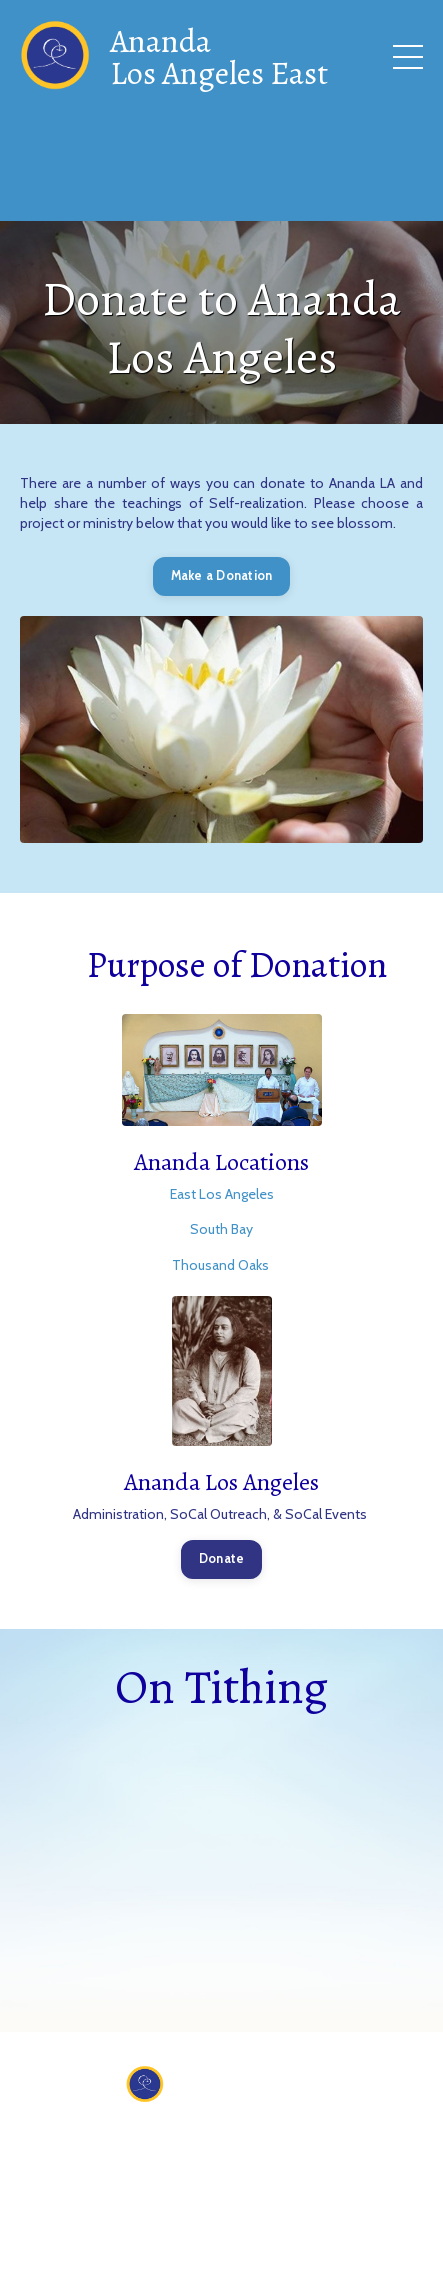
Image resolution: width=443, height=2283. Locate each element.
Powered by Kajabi (222, 2253)
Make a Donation (222, 575)
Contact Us (216, 2139)
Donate (222, 1558)
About (132, 2139)
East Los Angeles (222, 1194)
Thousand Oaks (222, 1265)
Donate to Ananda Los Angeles (221, 328)
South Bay (221, 1229)
